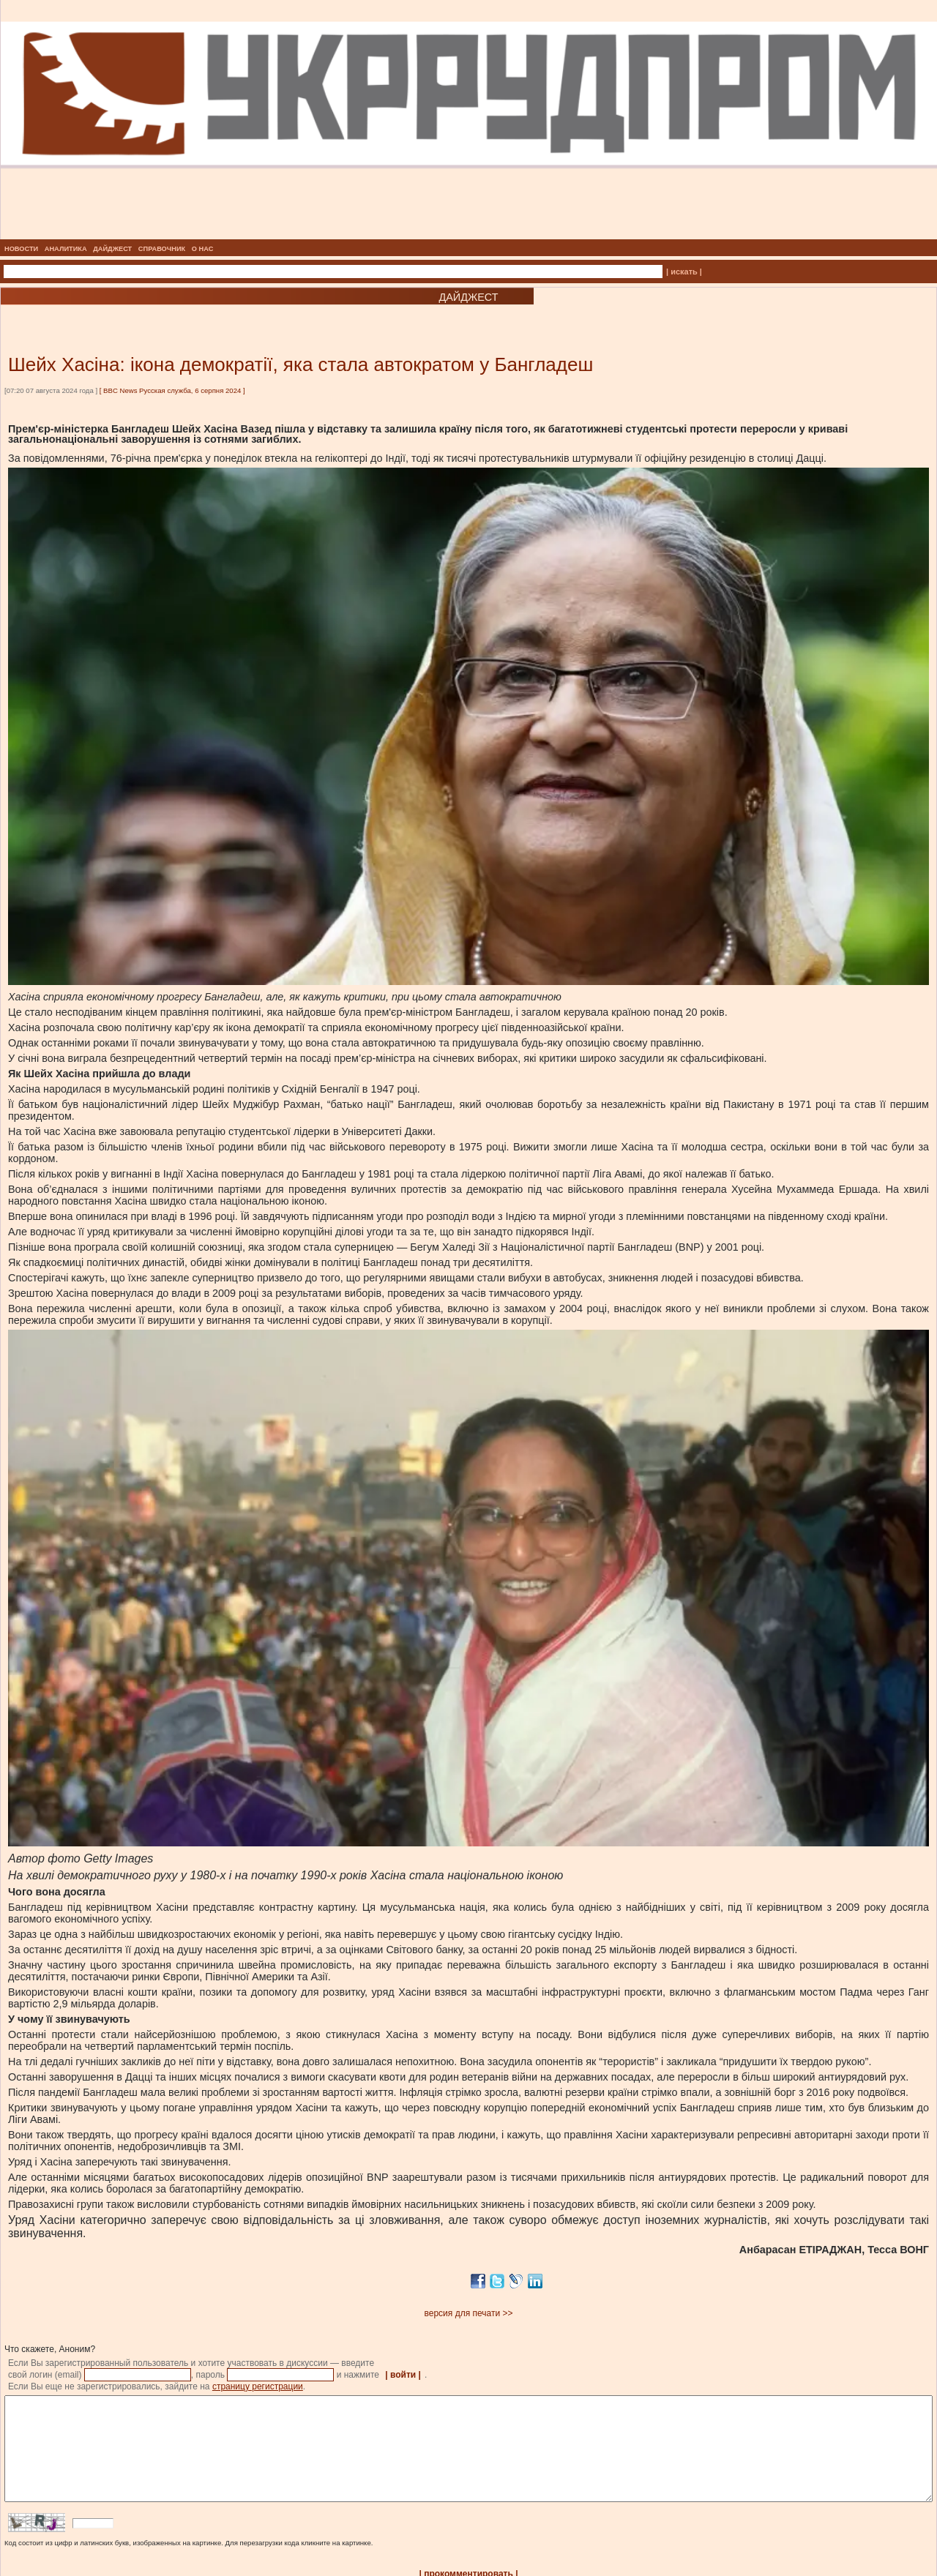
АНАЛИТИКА (66, 248)
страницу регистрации (257, 2386)
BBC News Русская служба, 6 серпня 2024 (172, 390)
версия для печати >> (469, 2313)
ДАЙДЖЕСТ (112, 248)
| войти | (403, 2375)
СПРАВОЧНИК (161, 248)
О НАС (203, 248)
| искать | (684, 271)
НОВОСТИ (21, 248)
